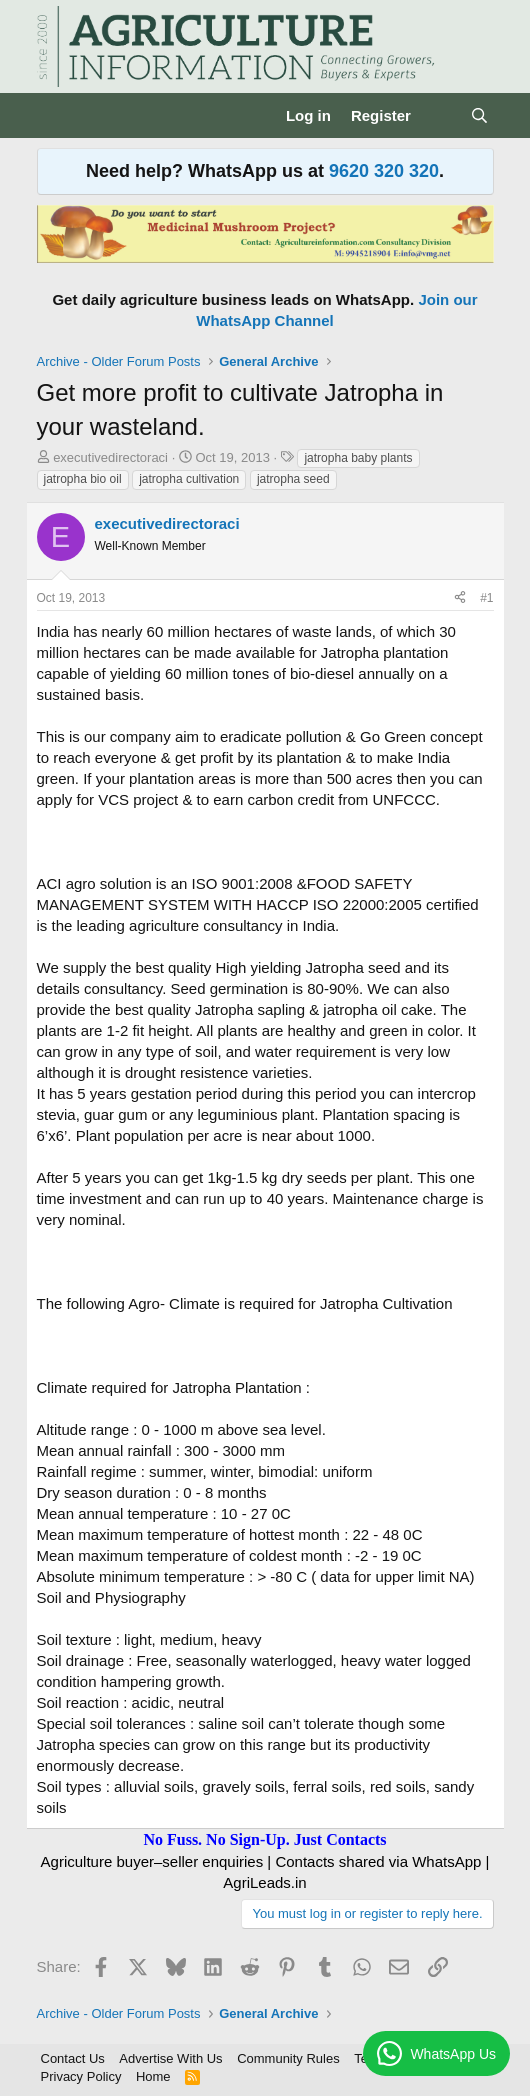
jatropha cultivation (189, 479)
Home (153, 2076)
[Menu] (54, 116)
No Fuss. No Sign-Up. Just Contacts (264, 1839)
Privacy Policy (81, 2076)
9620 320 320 (384, 171)
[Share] (460, 598)
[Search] (479, 115)
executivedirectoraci (110, 457)
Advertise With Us (170, 2058)
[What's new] (440, 115)
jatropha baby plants (358, 458)
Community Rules (288, 2058)
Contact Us (73, 2058)
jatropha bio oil (83, 479)
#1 (486, 598)
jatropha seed (293, 479)
